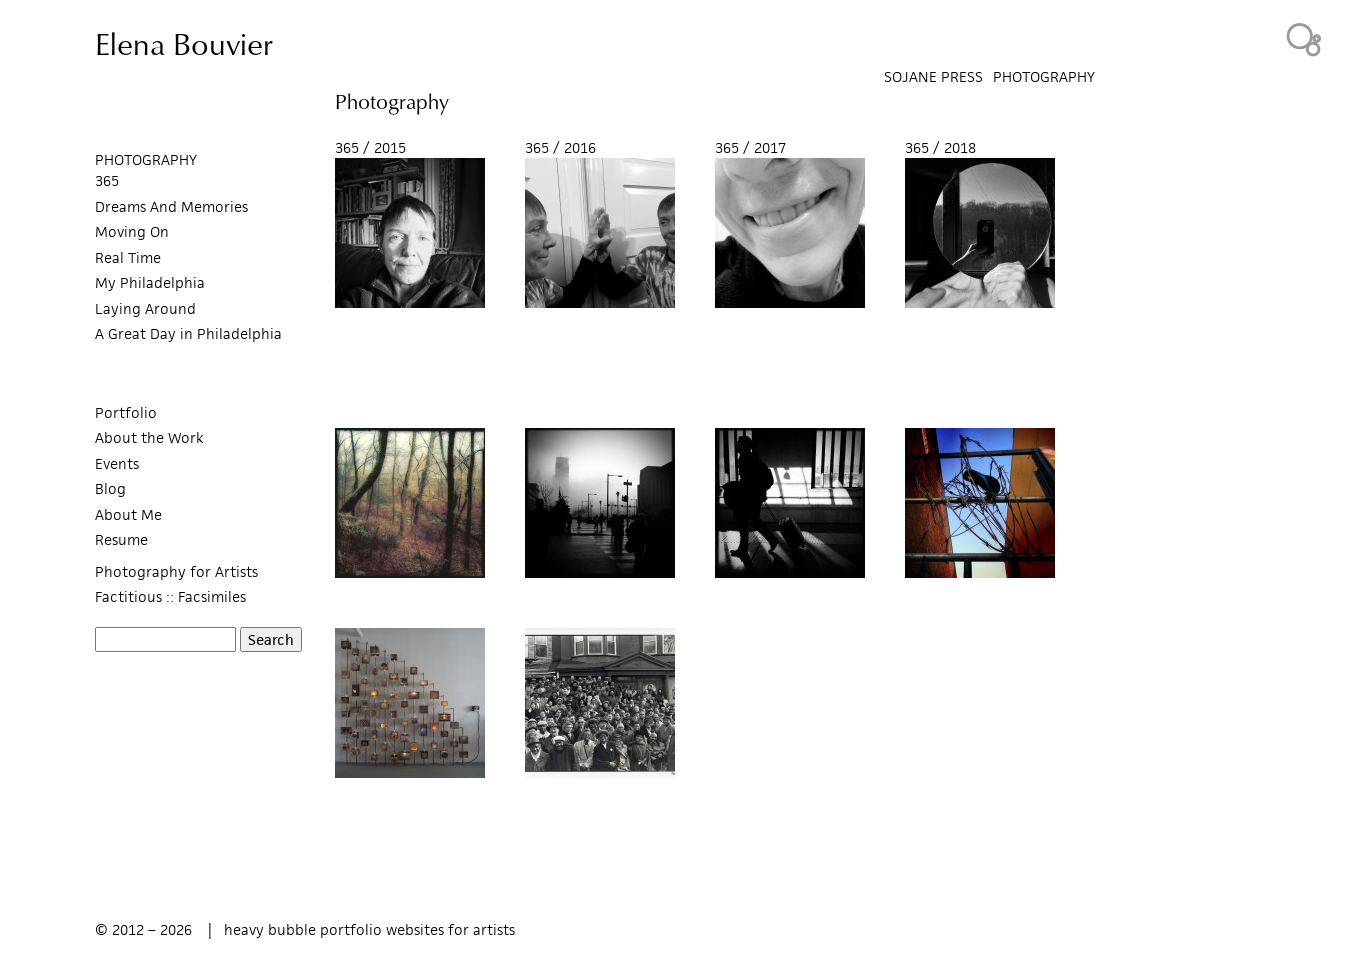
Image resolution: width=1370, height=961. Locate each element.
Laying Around (145, 308)
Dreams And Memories (171, 206)
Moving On (132, 231)
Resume (121, 539)
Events (117, 463)
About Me (128, 514)
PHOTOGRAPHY (146, 159)
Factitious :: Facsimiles (170, 596)
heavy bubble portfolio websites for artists (369, 929)
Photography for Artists (176, 571)
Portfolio (126, 412)
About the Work (149, 437)
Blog (110, 488)
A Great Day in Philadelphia (188, 333)
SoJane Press (933, 76)
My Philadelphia (150, 282)
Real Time (128, 257)
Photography (1044, 76)
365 (107, 180)
